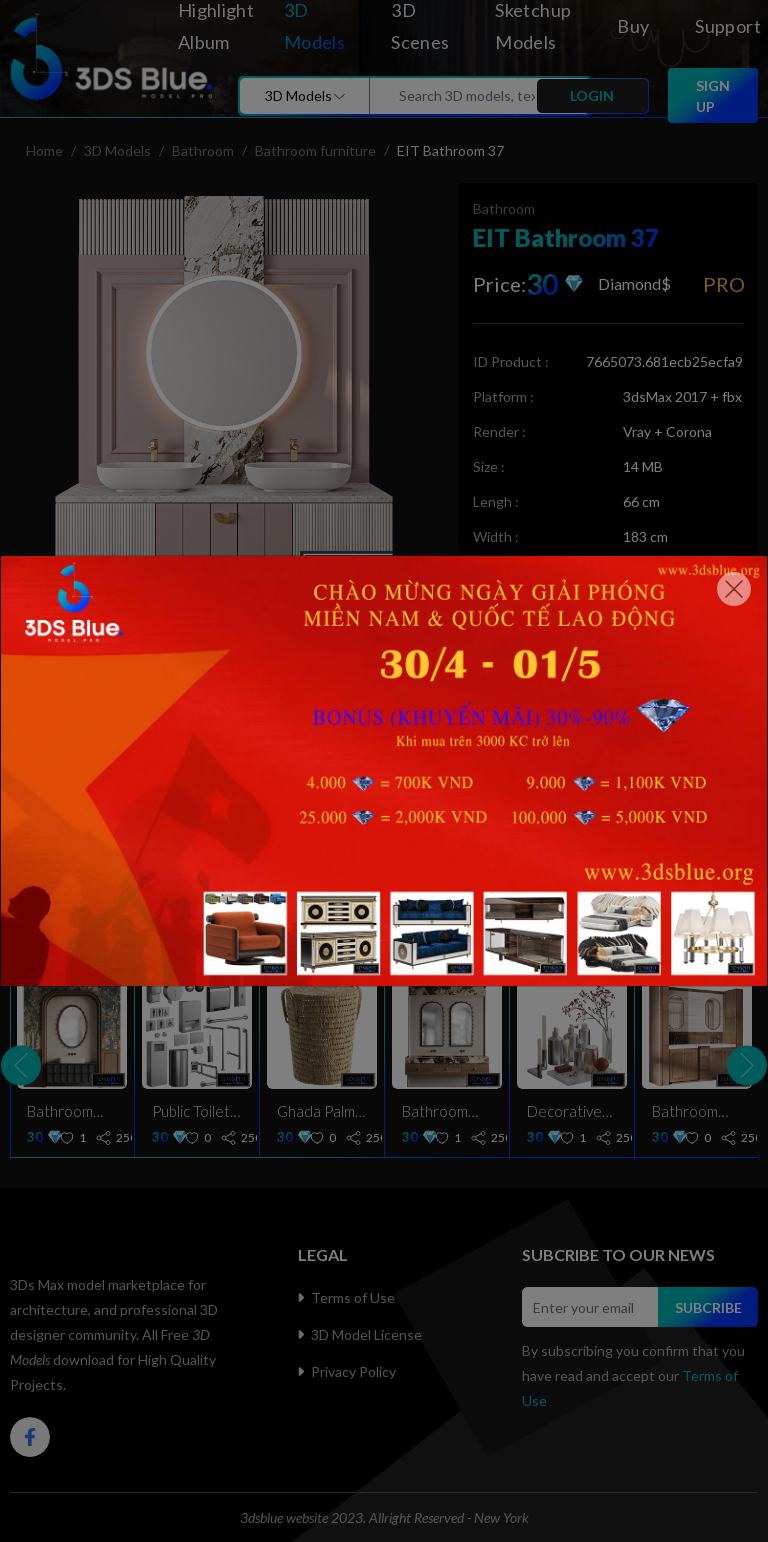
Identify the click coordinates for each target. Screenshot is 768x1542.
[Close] (734, 589)
